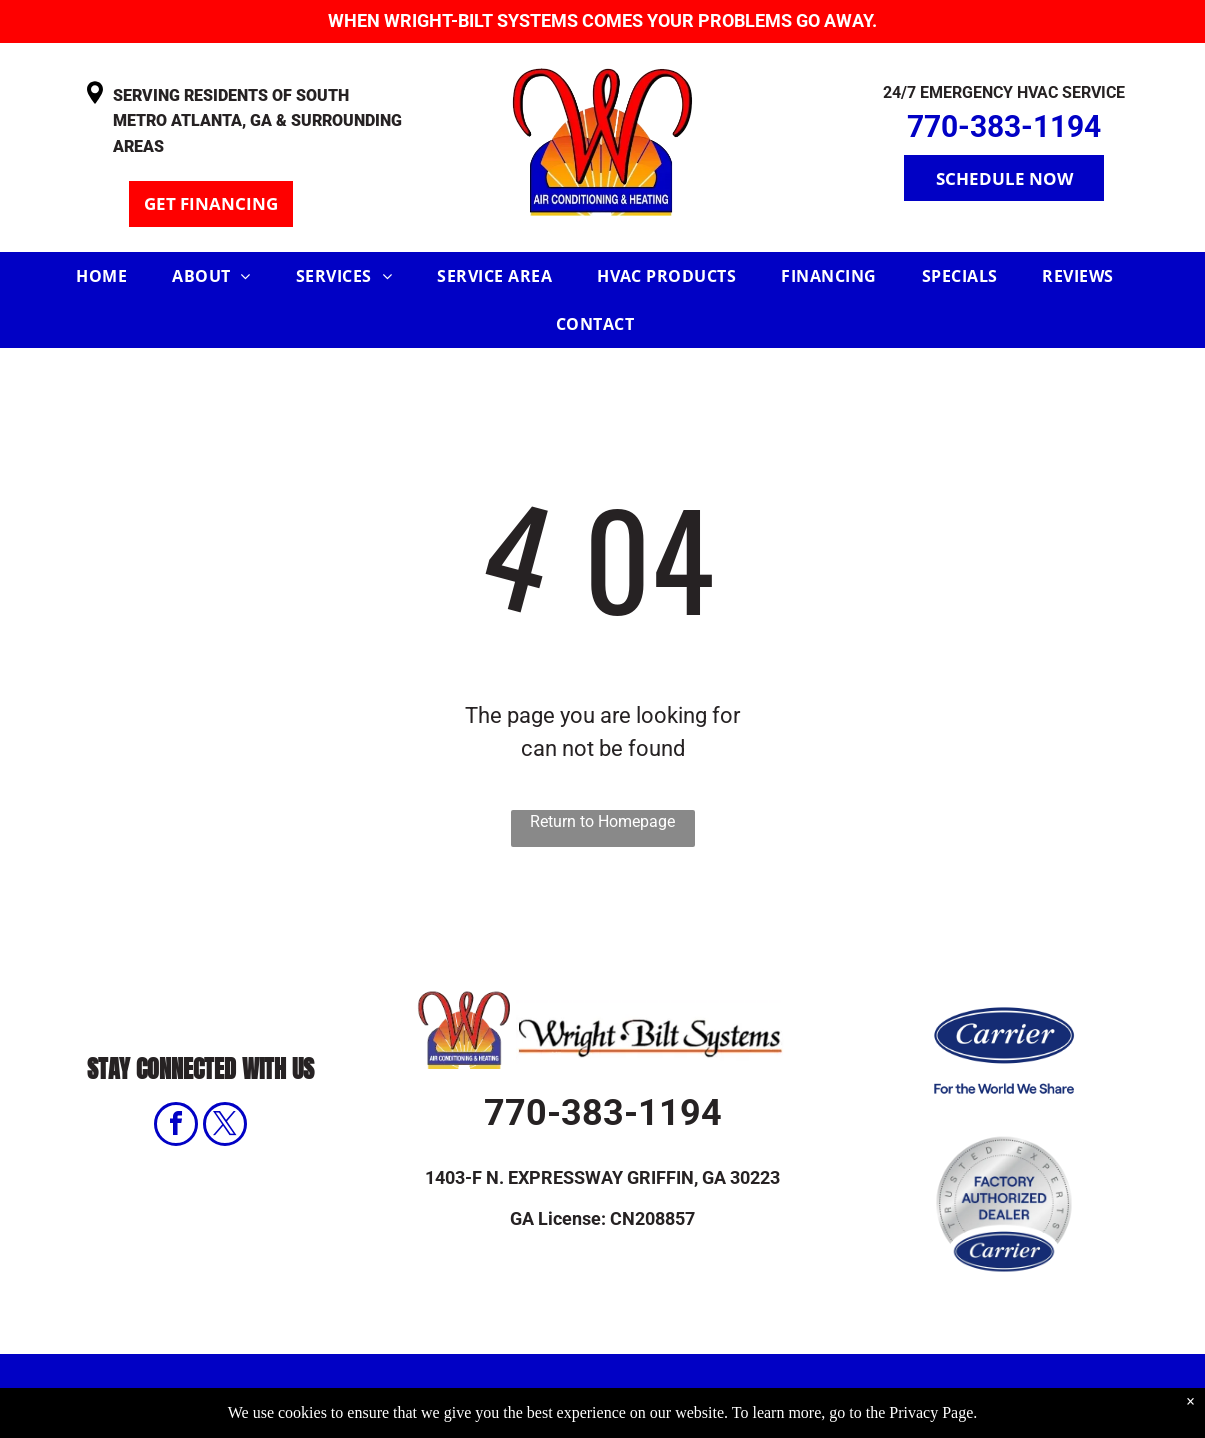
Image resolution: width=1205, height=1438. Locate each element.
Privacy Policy (649, 1396)
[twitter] (225, 1126)
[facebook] (176, 1126)
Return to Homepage (602, 821)
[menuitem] (109, 276)
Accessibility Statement (854, 1396)
